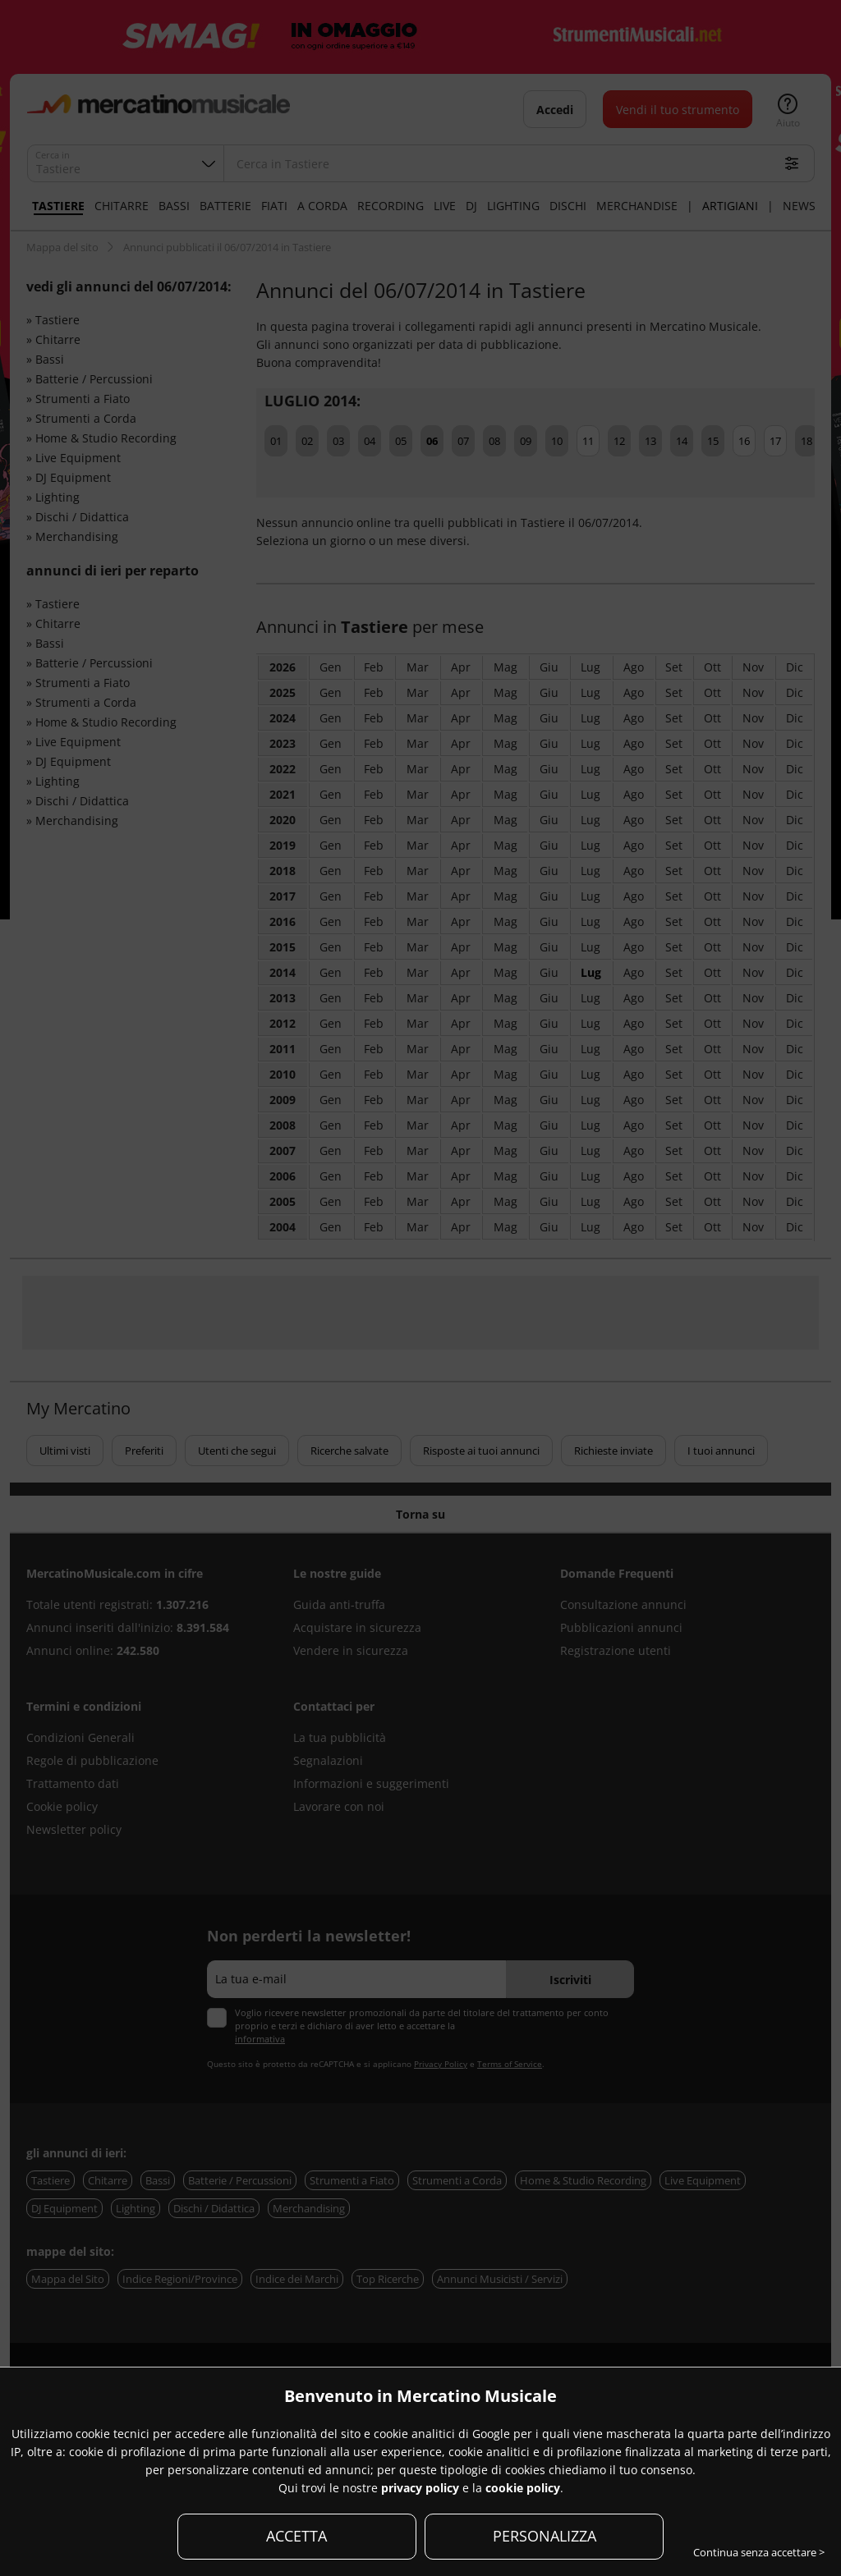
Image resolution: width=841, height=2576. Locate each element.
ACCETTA (296, 2536)
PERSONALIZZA (544, 2536)
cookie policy (522, 2488)
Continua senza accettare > (759, 2552)
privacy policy (420, 2488)
